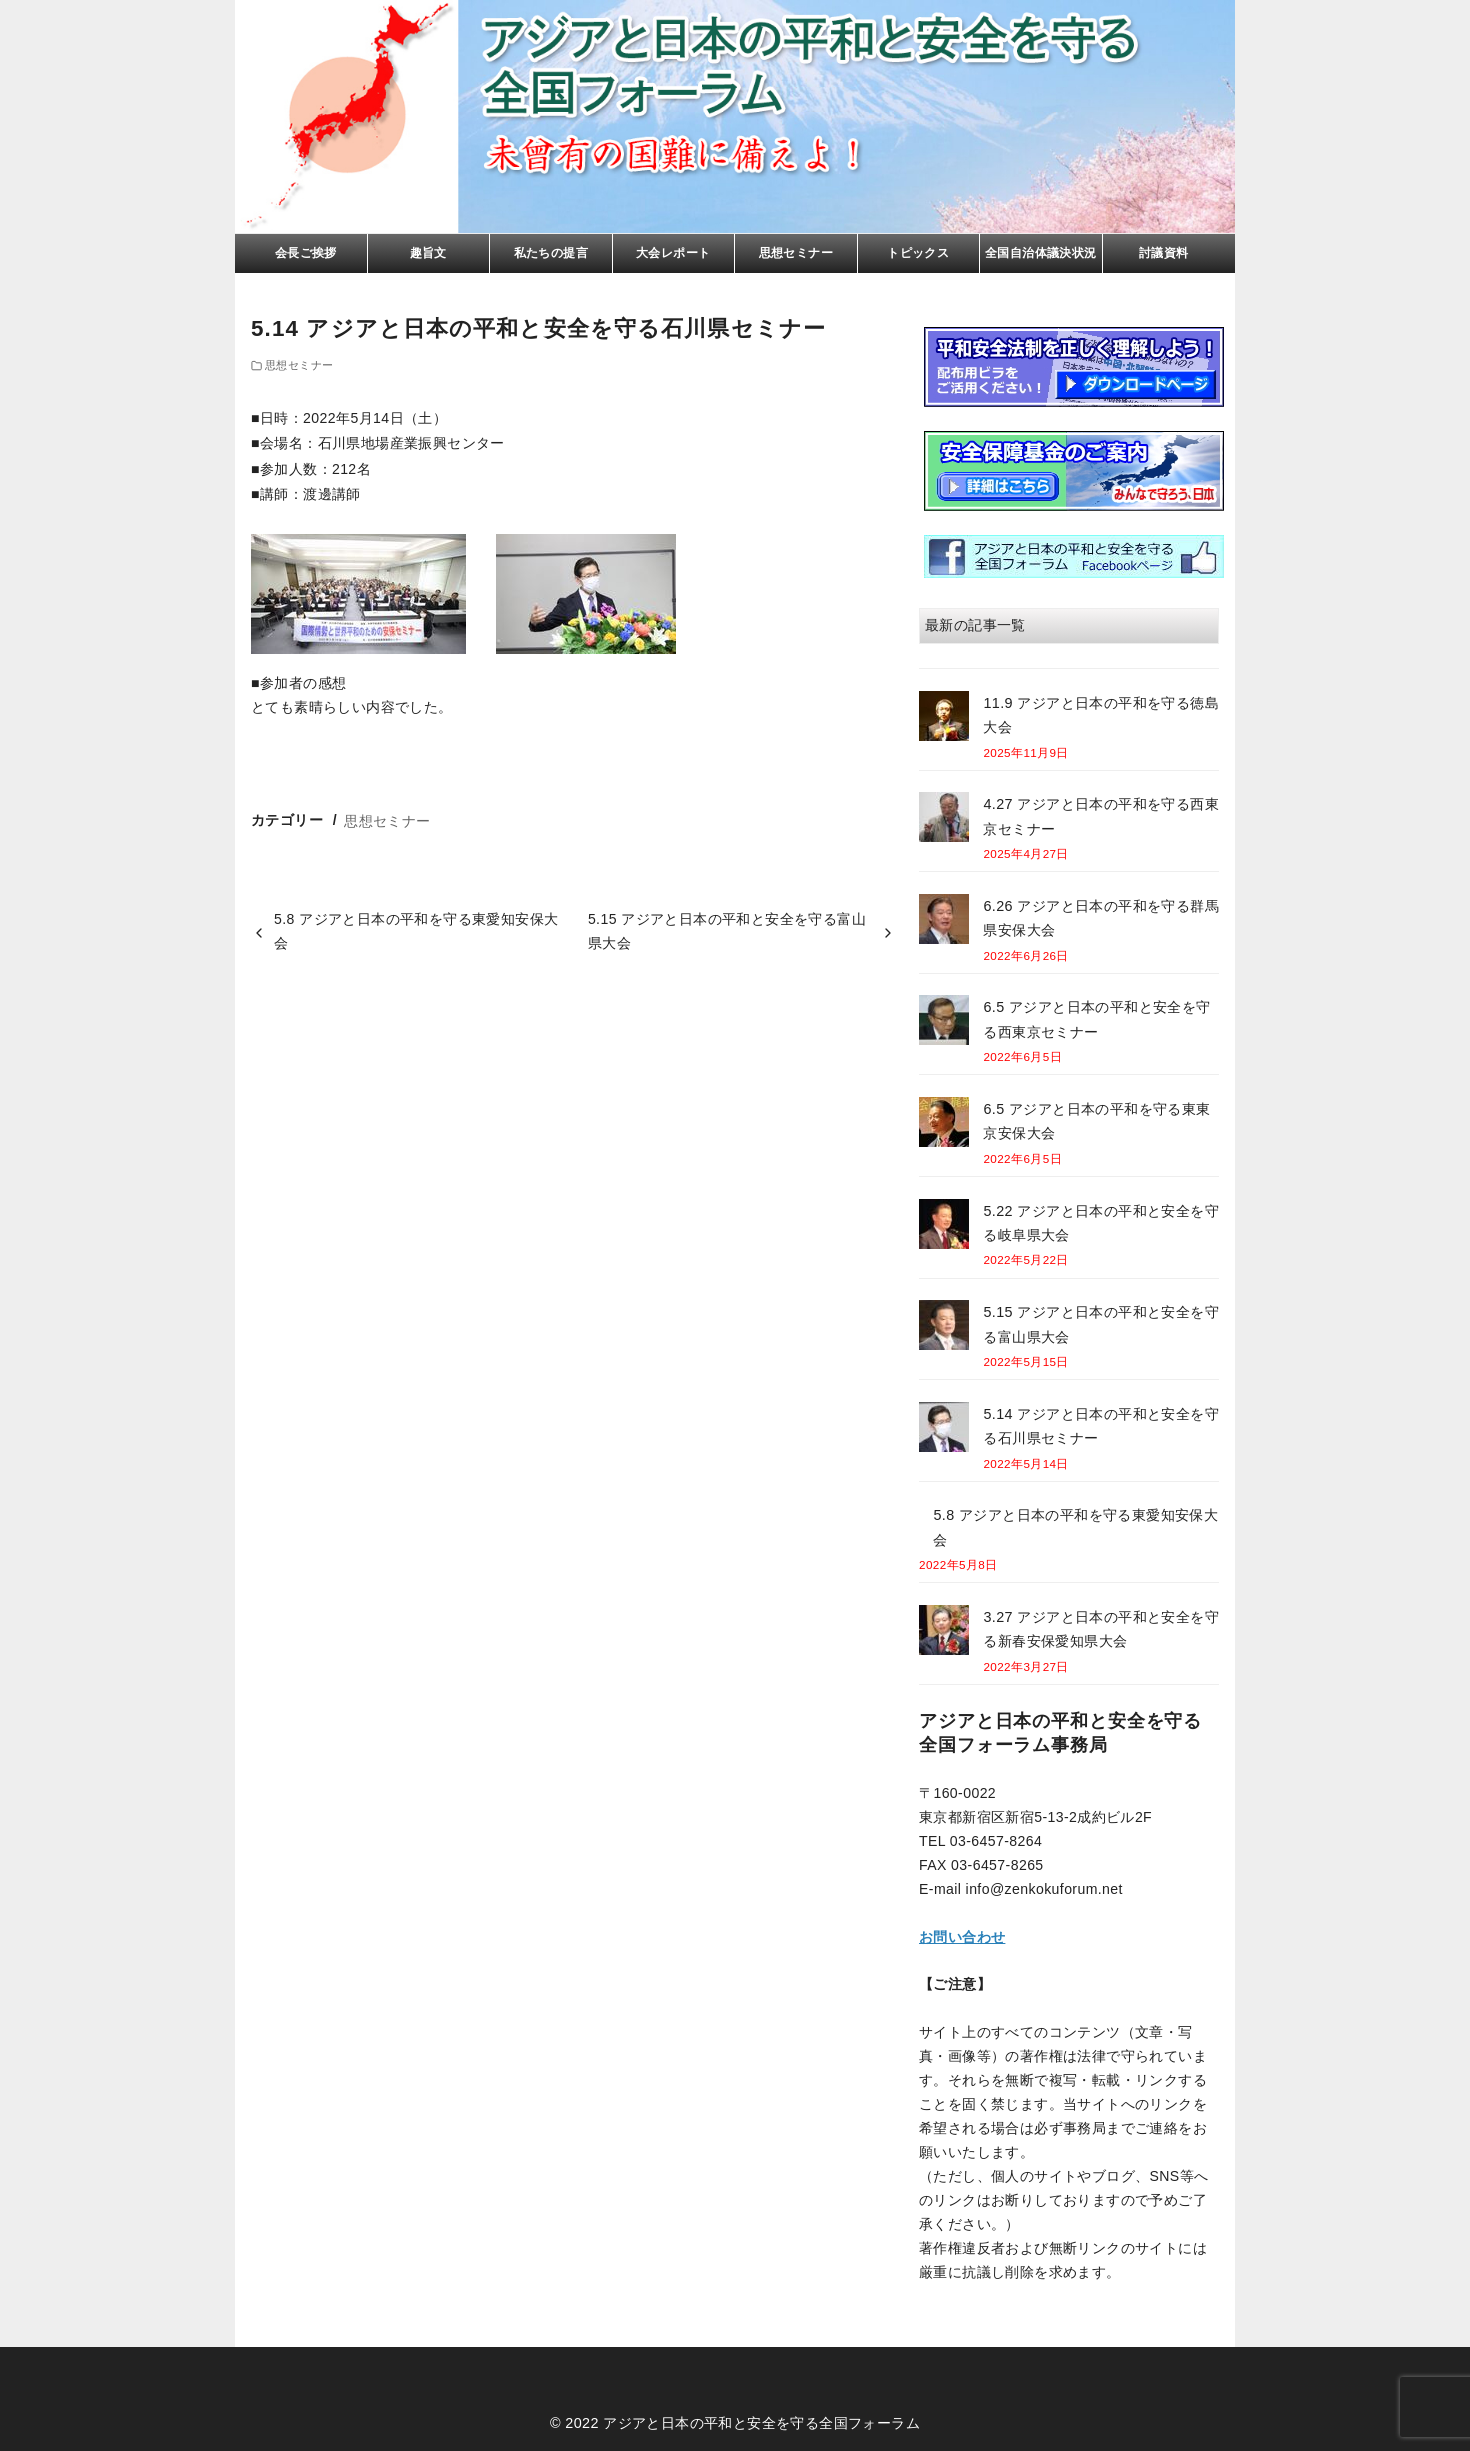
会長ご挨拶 (306, 253)
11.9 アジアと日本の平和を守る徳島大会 (1101, 715)
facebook (1074, 556)
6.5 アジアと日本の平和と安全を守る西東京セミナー (1096, 1019)
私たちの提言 (551, 253)
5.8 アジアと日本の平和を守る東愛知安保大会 (416, 931)
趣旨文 (428, 253)
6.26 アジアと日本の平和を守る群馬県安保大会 (1101, 918)
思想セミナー (796, 253)
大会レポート (673, 253)
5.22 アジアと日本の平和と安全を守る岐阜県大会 (1101, 1223)
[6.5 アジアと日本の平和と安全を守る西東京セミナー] (944, 1023)
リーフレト (1074, 367)
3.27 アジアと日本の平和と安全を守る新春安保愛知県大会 (1101, 1629)
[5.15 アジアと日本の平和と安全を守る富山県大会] (944, 1328)
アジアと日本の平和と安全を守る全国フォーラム (761, 2423)
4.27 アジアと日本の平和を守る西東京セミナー (1101, 816)
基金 (1074, 471)
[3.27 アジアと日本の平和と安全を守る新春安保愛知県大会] (944, 1633)
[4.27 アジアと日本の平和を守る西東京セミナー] (944, 820)
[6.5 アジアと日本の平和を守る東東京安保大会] (944, 1125)
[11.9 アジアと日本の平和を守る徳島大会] (944, 719)
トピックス (918, 253)
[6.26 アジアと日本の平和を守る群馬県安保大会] (944, 922)
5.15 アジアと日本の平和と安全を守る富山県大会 (727, 931)
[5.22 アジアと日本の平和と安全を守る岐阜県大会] (944, 1227)
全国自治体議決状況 (1041, 253)
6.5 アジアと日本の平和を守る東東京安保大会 (1096, 1121)
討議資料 (1164, 253)
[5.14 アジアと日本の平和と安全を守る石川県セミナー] (944, 1430)
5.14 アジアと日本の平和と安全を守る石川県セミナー (1101, 1426)
